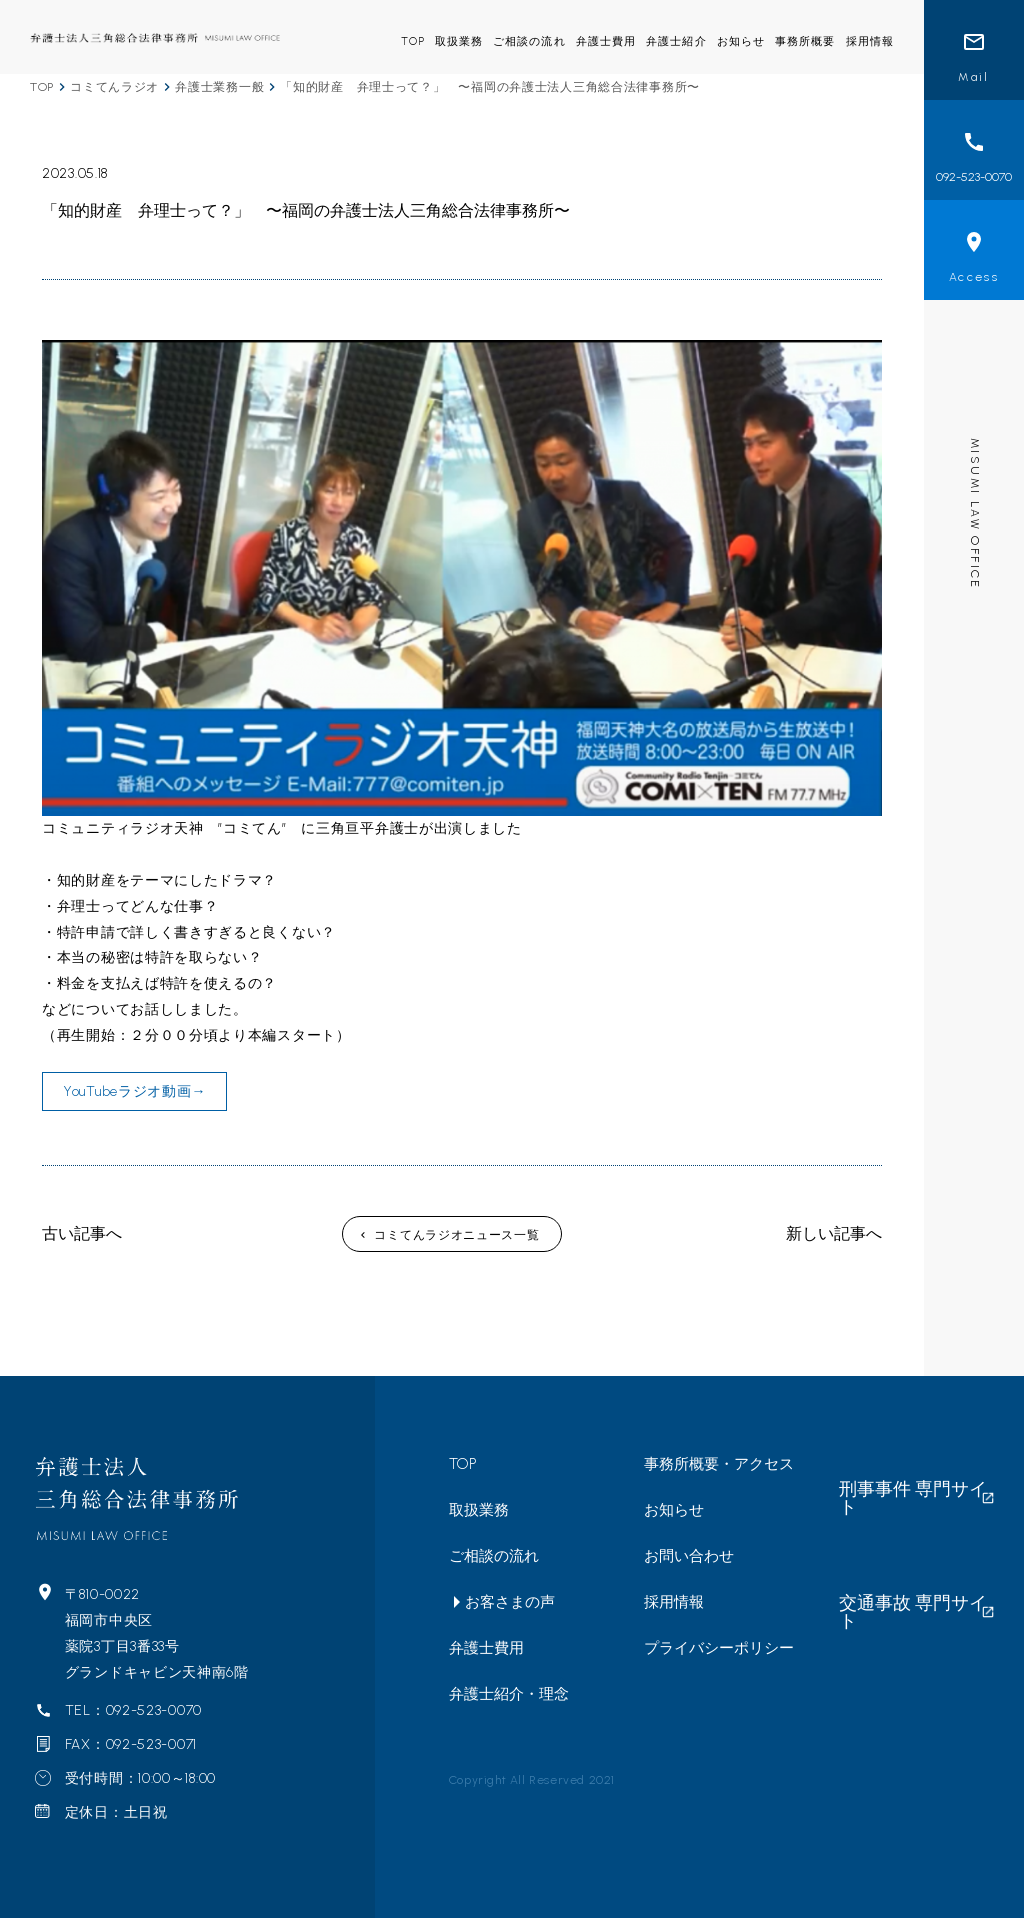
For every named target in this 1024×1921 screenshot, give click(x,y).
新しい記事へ (834, 1237)
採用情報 (870, 41)
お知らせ (741, 41)
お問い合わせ (689, 1559)
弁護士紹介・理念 (509, 1697)
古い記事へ (82, 1237)
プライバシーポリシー (719, 1651)
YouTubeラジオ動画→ (134, 1094)
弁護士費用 (606, 41)
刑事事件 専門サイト (908, 1466)
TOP (412, 41)
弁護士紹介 (676, 41)
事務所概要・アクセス (719, 1467)
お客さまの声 (510, 1605)
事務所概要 (805, 41)
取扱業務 (459, 41)
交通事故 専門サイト (908, 1511)
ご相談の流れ (529, 41)
